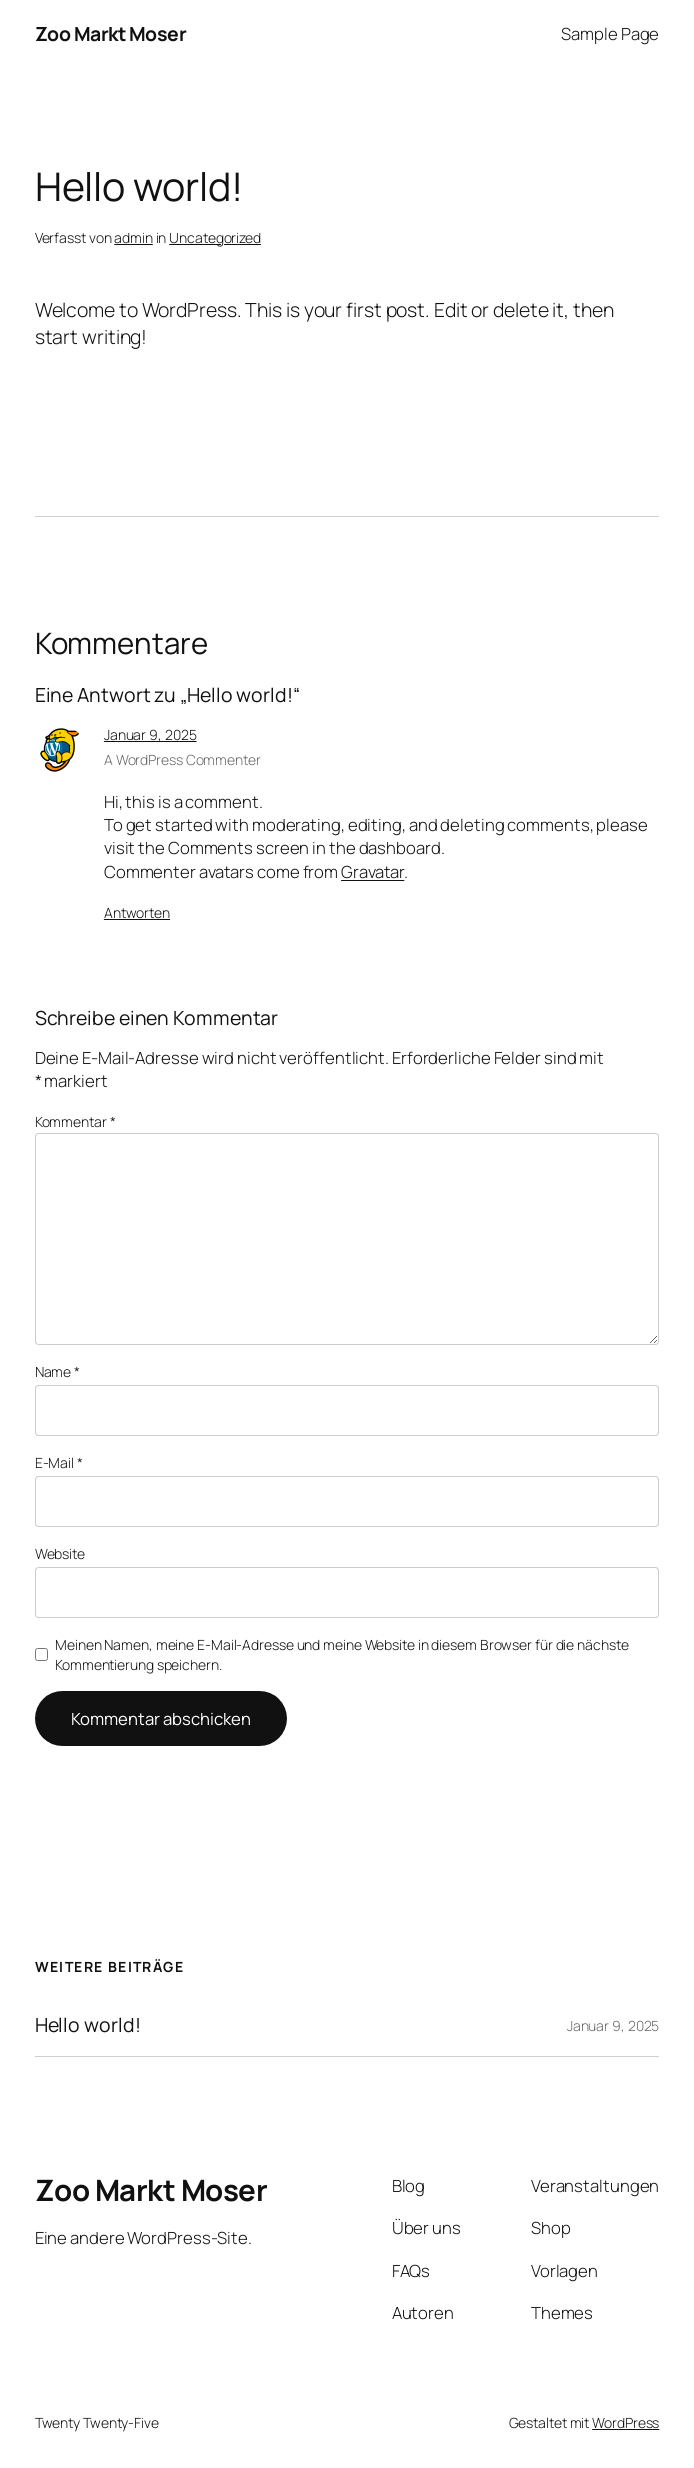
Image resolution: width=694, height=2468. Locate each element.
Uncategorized (215, 237)
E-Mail (59, 1462)
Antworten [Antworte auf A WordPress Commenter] (137, 912)
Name (57, 1371)
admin (133, 237)
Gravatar (372, 871)
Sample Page (610, 33)
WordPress (625, 2422)
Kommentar (75, 1121)
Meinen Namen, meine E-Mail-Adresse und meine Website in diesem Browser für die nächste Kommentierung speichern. (341, 1654)
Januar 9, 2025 (150, 734)
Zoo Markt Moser (111, 33)
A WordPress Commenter (182, 759)
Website (60, 1553)
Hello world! (88, 2025)
